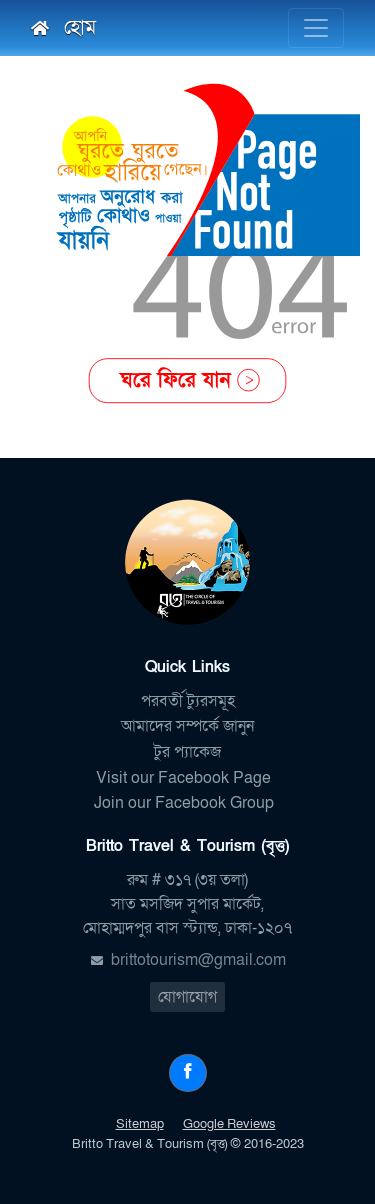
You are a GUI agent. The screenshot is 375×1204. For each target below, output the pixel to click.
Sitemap (140, 1124)
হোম (63, 28)
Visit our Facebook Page (187, 778)
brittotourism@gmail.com (198, 960)
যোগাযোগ (187, 997)
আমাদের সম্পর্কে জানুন (187, 726)
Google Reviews (229, 1124)
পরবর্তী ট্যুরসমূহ (188, 701)
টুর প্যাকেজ (187, 752)
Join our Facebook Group (188, 803)
